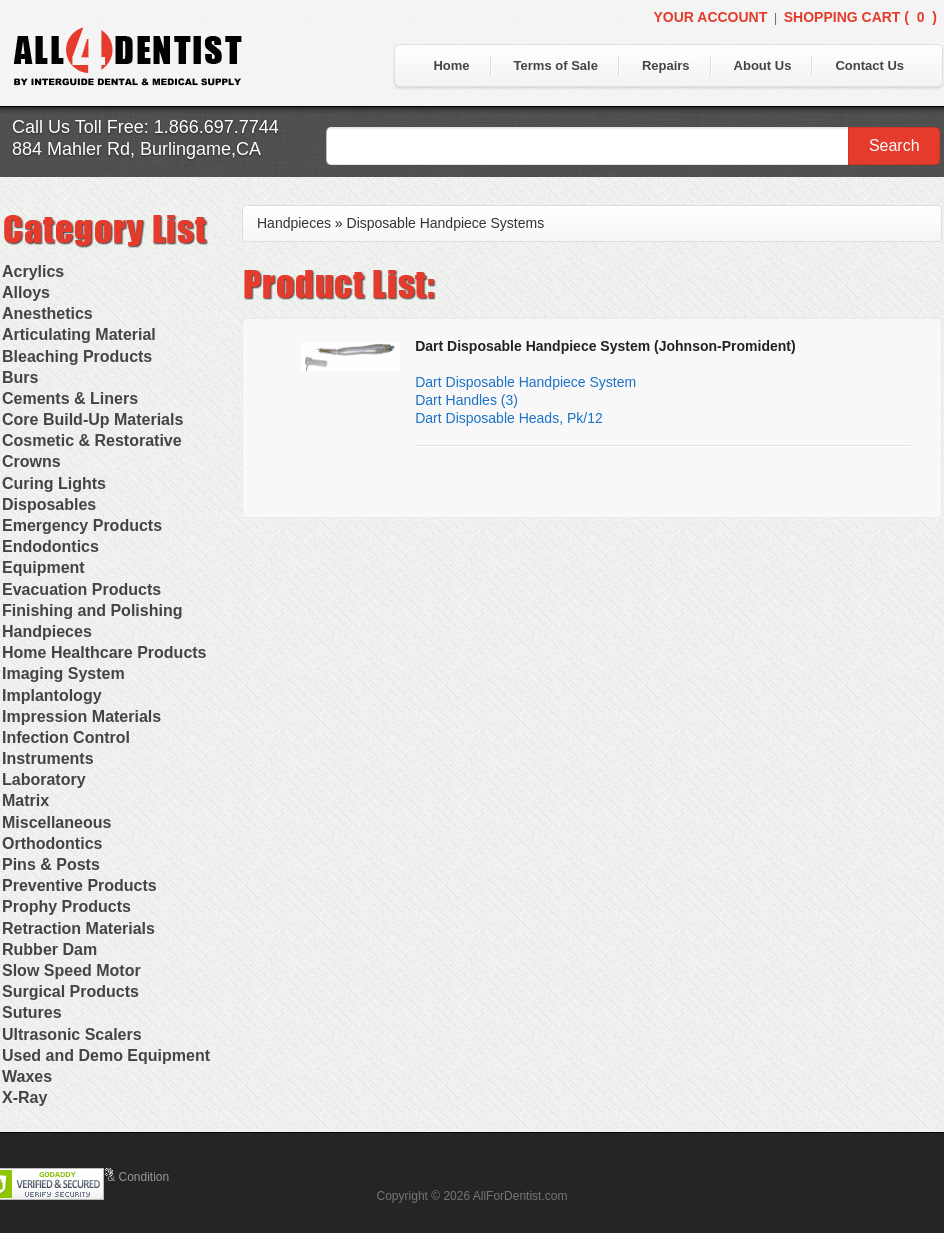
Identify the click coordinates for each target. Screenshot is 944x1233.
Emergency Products (82, 525)
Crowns (31, 461)
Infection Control (66, 737)
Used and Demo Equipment (106, 1055)
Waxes (27, 1076)
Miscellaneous (56, 822)
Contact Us (869, 65)
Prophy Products (66, 906)
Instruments (48, 758)
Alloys (26, 292)
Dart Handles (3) (466, 400)
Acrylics (33, 271)
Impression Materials (81, 716)
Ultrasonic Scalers (72, 1034)
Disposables (49, 504)
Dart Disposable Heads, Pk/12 (509, 418)
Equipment (43, 567)
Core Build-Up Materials (92, 419)
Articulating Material (79, 334)
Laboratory (44, 779)
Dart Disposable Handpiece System (525, 382)
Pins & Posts (51, 864)
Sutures (32, 1012)
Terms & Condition (120, 1177)
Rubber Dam (49, 949)
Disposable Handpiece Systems (446, 223)
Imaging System (63, 673)
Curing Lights (54, 483)
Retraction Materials (78, 928)
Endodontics (50, 546)
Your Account (710, 17)
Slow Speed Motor (71, 970)
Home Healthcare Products (104, 652)
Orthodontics (52, 843)
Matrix (25, 800)
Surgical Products (70, 991)
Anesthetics (47, 313)
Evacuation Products (81, 589)
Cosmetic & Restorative (92, 440)
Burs (20, 377)
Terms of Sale (556, 65)
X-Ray (24, 1097)
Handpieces (47, 631)
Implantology (52, 695)
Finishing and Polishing (92, 610)
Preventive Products (79, 885)
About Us (763, 65)
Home (451, 65)
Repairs (666, 65)
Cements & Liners (70, 398)
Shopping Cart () (860, 17)
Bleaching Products (77, 356)
